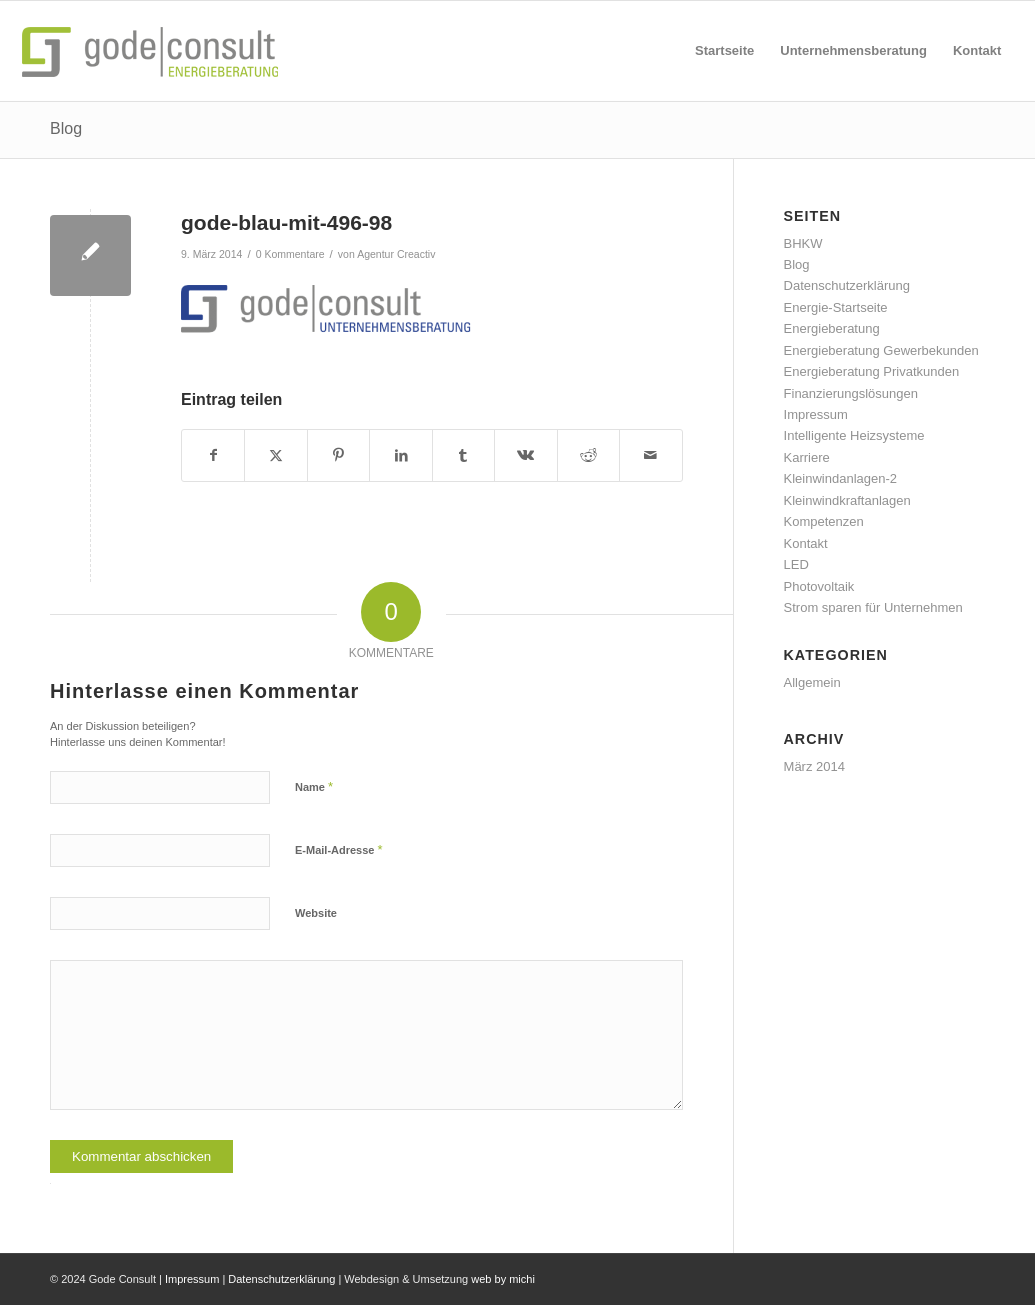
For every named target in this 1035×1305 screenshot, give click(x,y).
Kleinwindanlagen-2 (840, 478)
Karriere (807, 457)
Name (314, 786)
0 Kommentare (290, 254)
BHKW (803, 243)
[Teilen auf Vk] (525, 455)
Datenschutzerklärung (847, 285)
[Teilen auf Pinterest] (338, 455)
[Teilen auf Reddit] (588, 455)
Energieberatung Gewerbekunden (881, 350)
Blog (66, 128)
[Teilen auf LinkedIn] (400, 455)
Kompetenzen (824, 521)
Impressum (816, 414)
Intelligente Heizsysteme (854, 435)
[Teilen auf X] (275, 455)
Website (316, 913)
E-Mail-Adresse (339, 849)
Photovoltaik (819, 586)
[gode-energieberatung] (155, 51)
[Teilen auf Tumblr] (463, 455)
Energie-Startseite (836, 307)
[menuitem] (724, 51)
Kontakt (806, 543)
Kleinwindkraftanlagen (847, 500)
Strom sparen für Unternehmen (873, 607)
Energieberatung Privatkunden (872, 371)
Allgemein (812, 682)
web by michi (503, 1279)
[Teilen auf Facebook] (213, 455)
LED (796, 564)
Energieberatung (832, 328)
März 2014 (814, 766)
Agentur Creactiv (396, 254)
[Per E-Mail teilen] (650, 455)
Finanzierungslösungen (851, 393)
